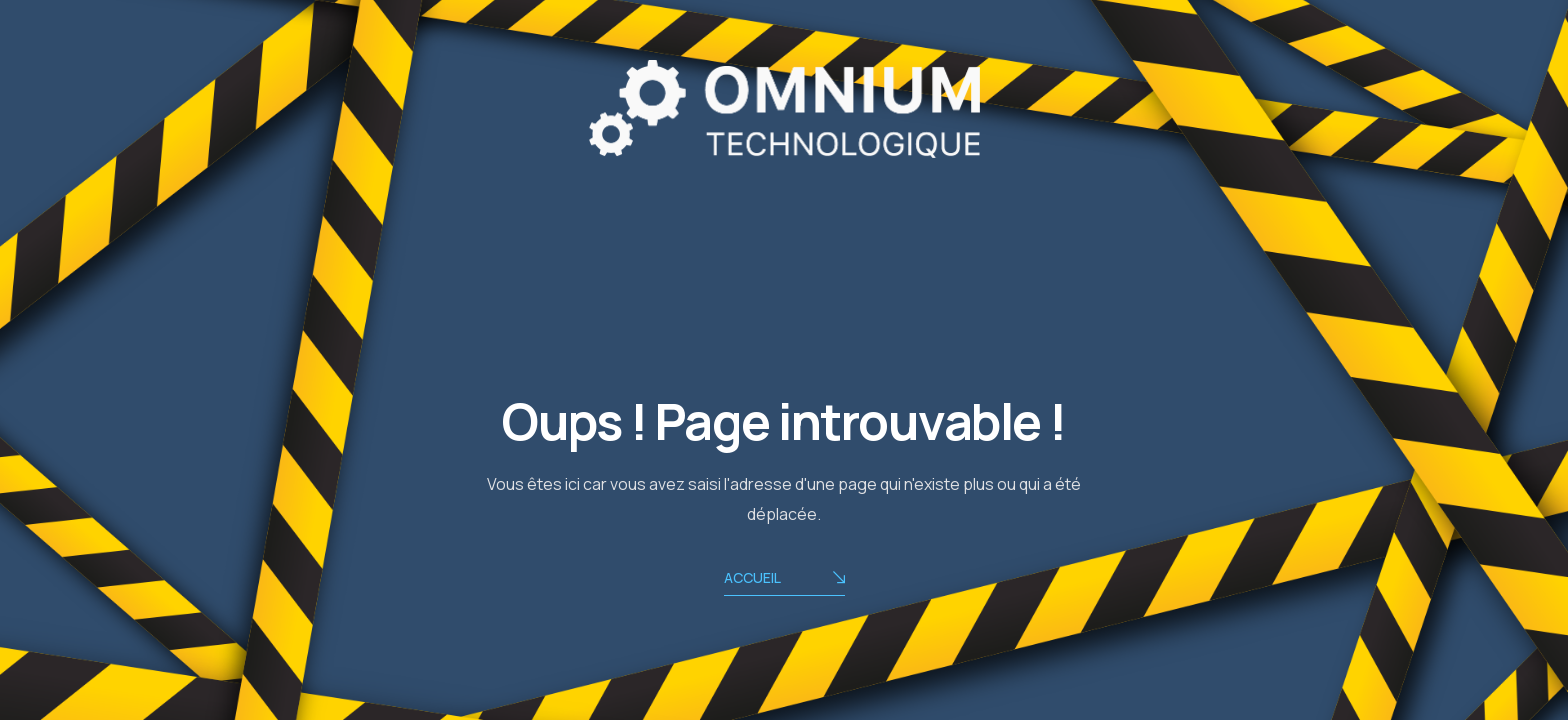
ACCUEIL (784, 579)
